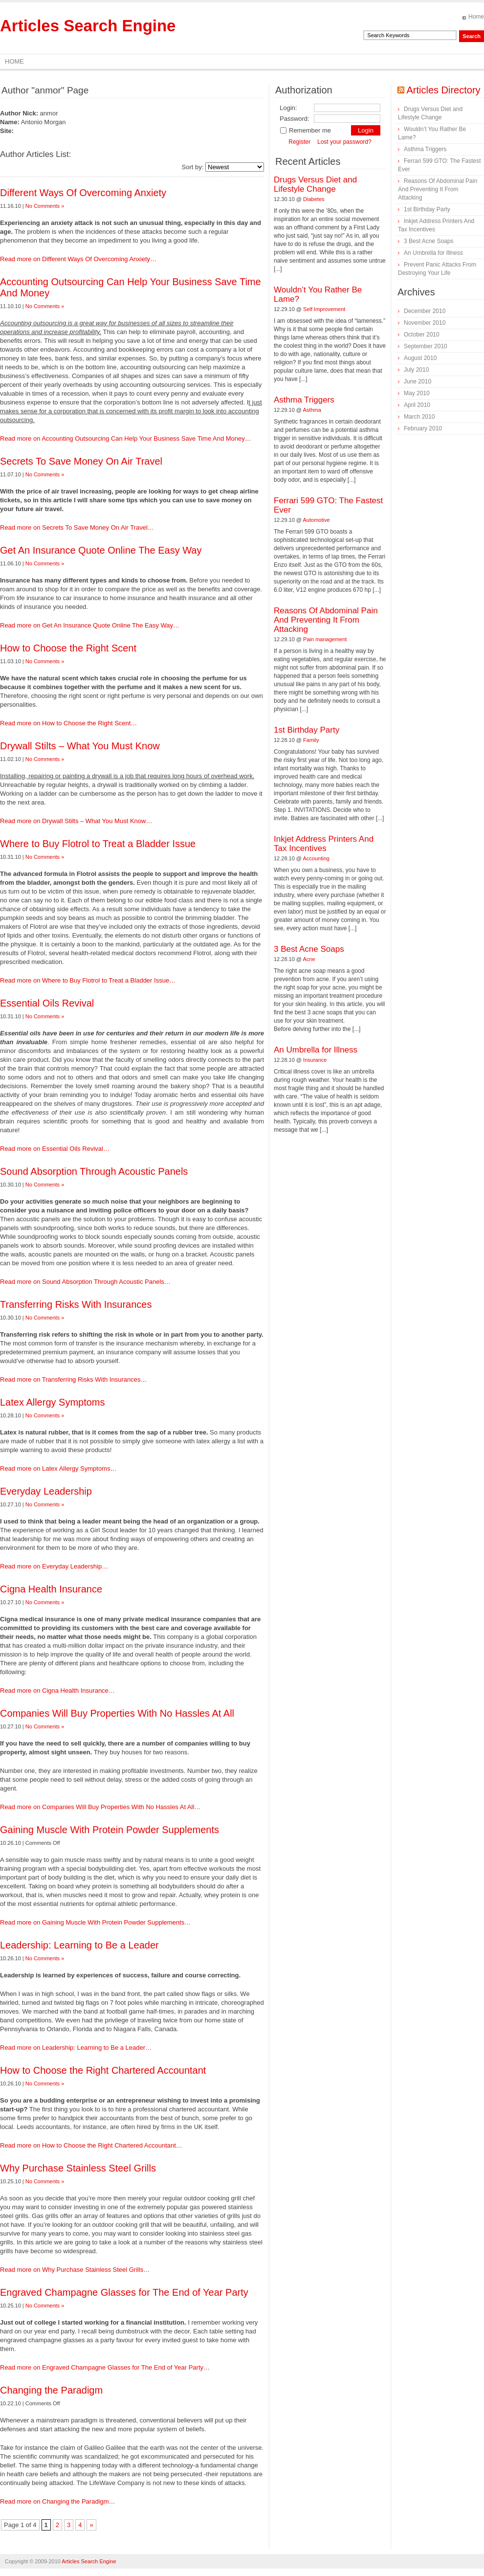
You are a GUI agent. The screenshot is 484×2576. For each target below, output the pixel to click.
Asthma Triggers (304, 399)
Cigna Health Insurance (51, 1589)
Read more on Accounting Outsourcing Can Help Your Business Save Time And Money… (125, 438)
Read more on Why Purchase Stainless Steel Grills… (75, 2269)
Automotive (316, 520)
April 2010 (417, 405)
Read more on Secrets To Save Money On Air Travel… (77, 527)
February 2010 (423, 428)
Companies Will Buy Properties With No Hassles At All (117, 1713)
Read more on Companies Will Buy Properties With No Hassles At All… (100, 1807)
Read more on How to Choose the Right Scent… (68, 723)
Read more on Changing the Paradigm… (57, 2501)
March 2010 (419, 416)
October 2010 (422, 334)
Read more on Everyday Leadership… (54, 1566)
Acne (309, 959)
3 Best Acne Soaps (309, 949)
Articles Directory (443, 90)
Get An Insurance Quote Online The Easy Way (100, 550)
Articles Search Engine (88, 26)
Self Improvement (324, 309)
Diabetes (313, 199)
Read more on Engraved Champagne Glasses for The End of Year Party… (105, 2367)
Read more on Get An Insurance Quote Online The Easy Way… (89, 625)
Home (476, 16)
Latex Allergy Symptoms (52, 1402)
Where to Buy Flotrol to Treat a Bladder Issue (98, 843)
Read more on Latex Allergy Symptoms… (58, 1468)
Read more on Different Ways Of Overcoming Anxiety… (78, 259)
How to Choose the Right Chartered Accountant (103, 2070)
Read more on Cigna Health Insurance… (57, 1690)
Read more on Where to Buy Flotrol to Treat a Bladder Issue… (88, 980)
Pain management (325, 639)
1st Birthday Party (306, 730)
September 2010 (425, 346)
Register (299, 141)
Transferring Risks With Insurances (76, 1304)
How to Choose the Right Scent (68, 648)
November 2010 (424, 322)
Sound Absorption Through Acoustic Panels (94, 1171)
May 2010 (417, 393)
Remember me (305, 130)
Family (311, 740)
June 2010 (417, 381)
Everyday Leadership (46, 1491)
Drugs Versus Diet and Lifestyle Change (315, 184)
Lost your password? (344, 141)
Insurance (315, 1060)
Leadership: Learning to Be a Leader (79, 1945)
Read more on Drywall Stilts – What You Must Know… (76, 821)
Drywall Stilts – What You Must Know (80, 745)
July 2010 (416, 369)
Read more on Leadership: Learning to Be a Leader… (76, 2047)
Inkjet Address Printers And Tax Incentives (324, 843)
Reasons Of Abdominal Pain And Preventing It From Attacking (326, 620)
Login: (288, 108)
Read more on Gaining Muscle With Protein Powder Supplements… (95, 1922)
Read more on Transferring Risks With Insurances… (73, 1379)
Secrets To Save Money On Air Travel (81, 461)
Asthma (312, 410)
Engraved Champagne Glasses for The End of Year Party (124, 2292)
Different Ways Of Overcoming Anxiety (83, 192)
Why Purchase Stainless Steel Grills (78, 2168)
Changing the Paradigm (51, 2390)
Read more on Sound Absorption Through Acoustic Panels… (85, 1281)
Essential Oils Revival (47, 1003)
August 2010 (420, 358)
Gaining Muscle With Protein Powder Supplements (109, 1829)
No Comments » (44, 206)
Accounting (316, 858)
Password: (294, 118)
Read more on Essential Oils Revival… (55, 1148)
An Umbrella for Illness (315, 1049)
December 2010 (424, 311)
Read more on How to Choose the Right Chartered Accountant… (91, 2145)
